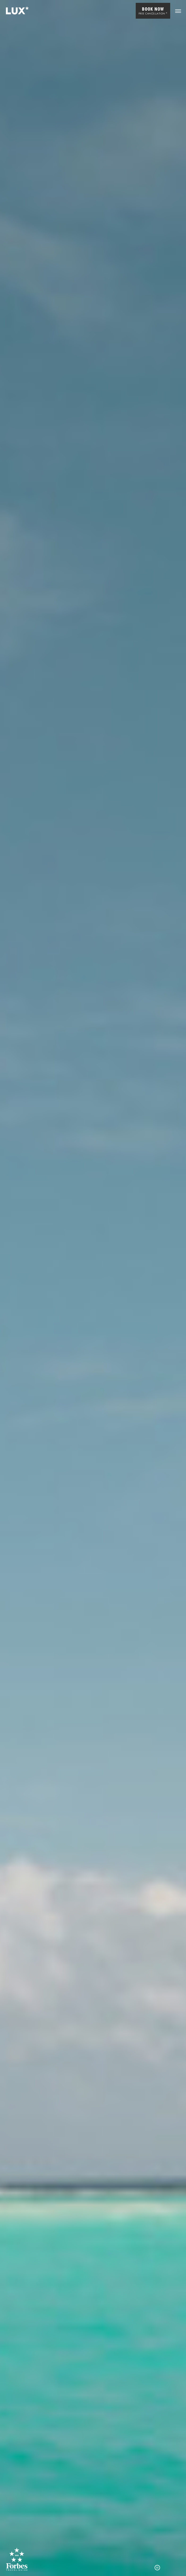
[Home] (16, 10)
